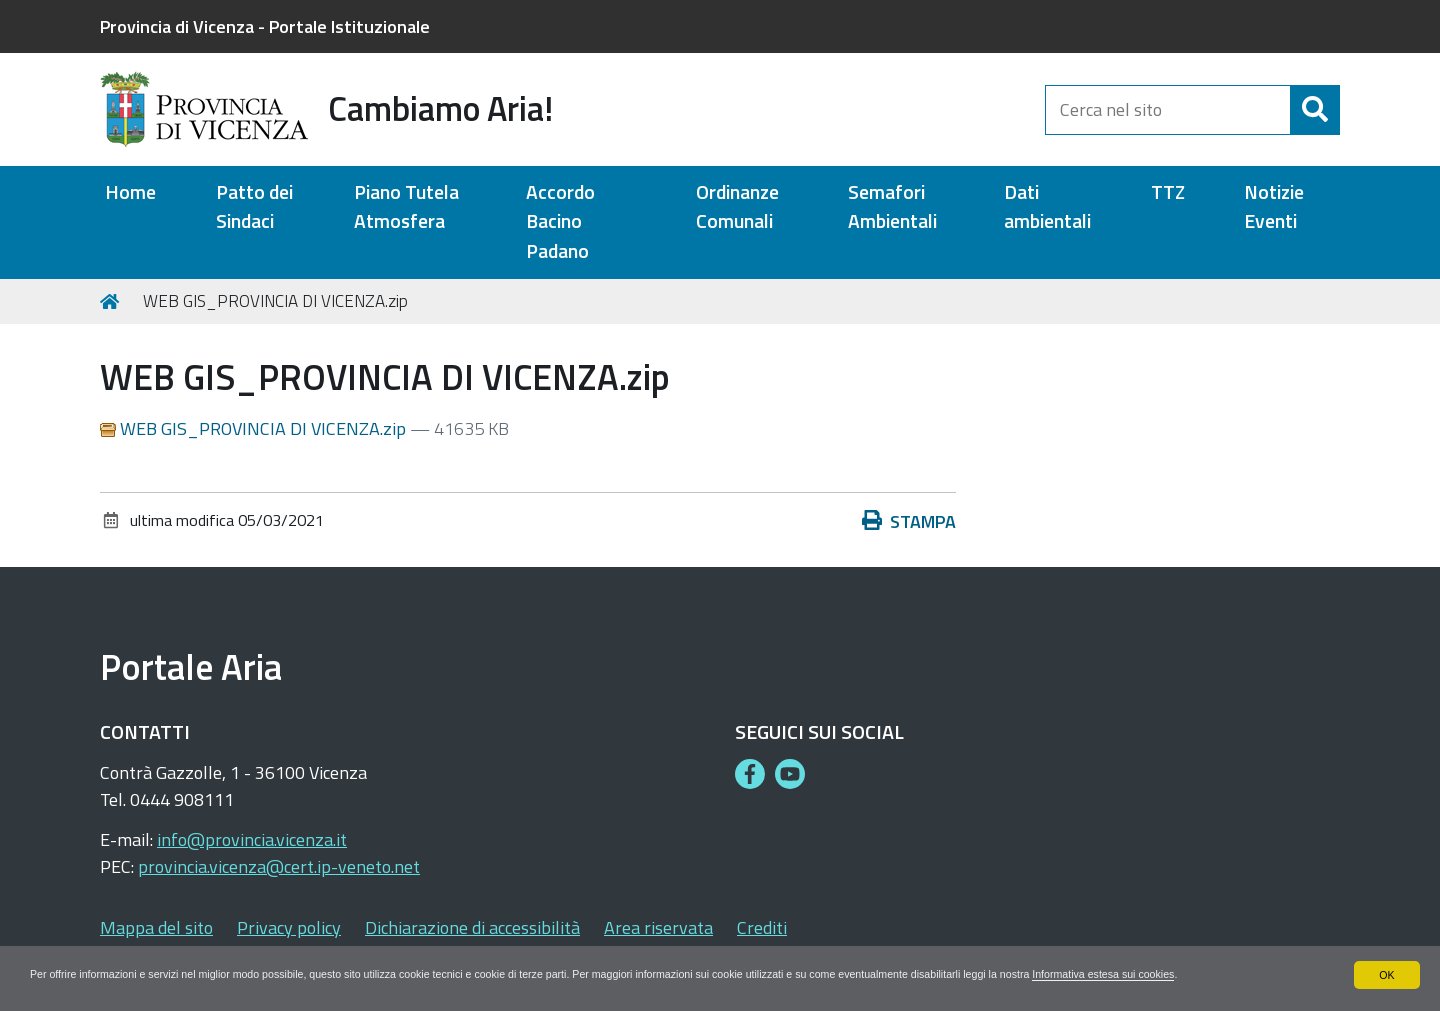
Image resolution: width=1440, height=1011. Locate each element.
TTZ (1168, 192)
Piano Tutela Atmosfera (406, 207)
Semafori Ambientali (892, 207)
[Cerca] (1315, 110)
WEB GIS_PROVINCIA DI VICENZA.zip (255, 428)
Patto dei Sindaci (254, 207)
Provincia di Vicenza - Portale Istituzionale (265, 26)
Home (130, 192)
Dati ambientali (1047, 207)
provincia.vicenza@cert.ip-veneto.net (279, 866)
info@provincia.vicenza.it (252, 839)
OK (1386, 956)
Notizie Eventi (1274, 207)
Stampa (909, 521)
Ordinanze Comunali (737, 207)
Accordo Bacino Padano (560, 222)
